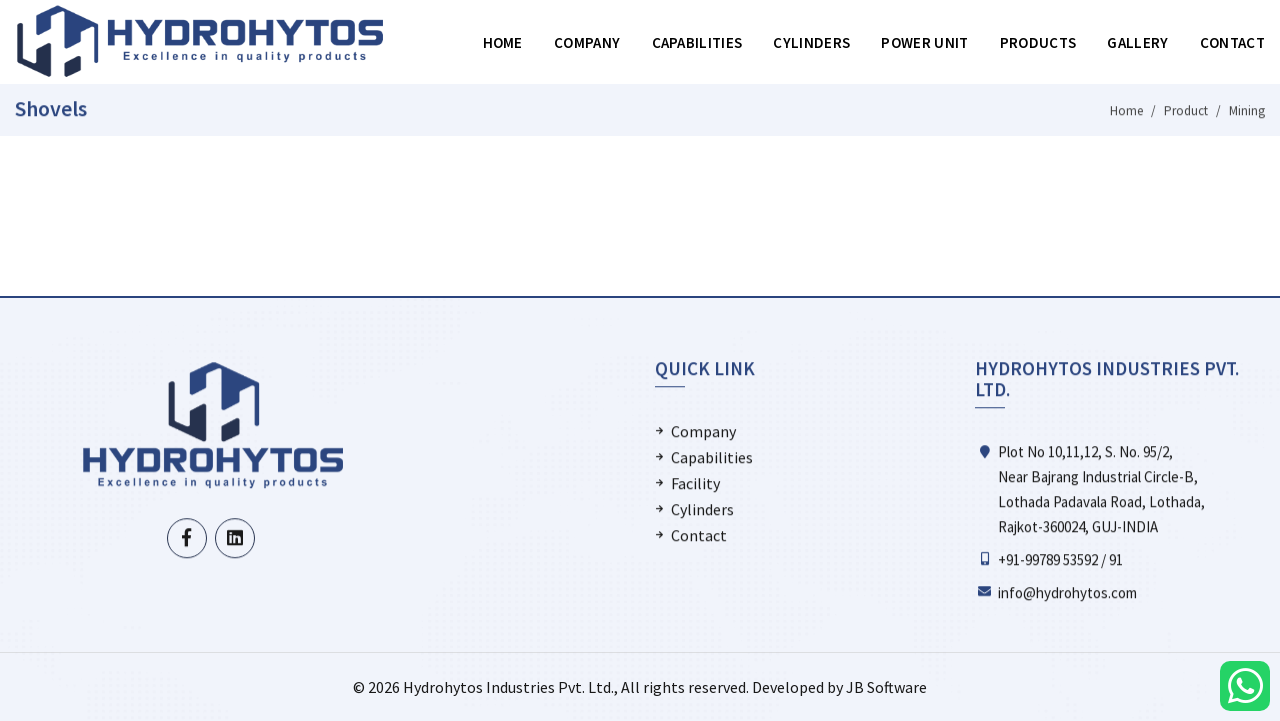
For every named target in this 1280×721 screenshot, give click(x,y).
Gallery (1137, 42)
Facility (695, 484)
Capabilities (697, 42)
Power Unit (924, 42)
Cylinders (811, 42)
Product (1186, 111)
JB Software (886, 687)
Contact (1232, 42)
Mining (1247, 111)
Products (1038, 42)
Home (503, 42)
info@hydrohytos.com (1067, 592)
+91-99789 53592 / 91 (1060, 559)
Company (587, 42)
